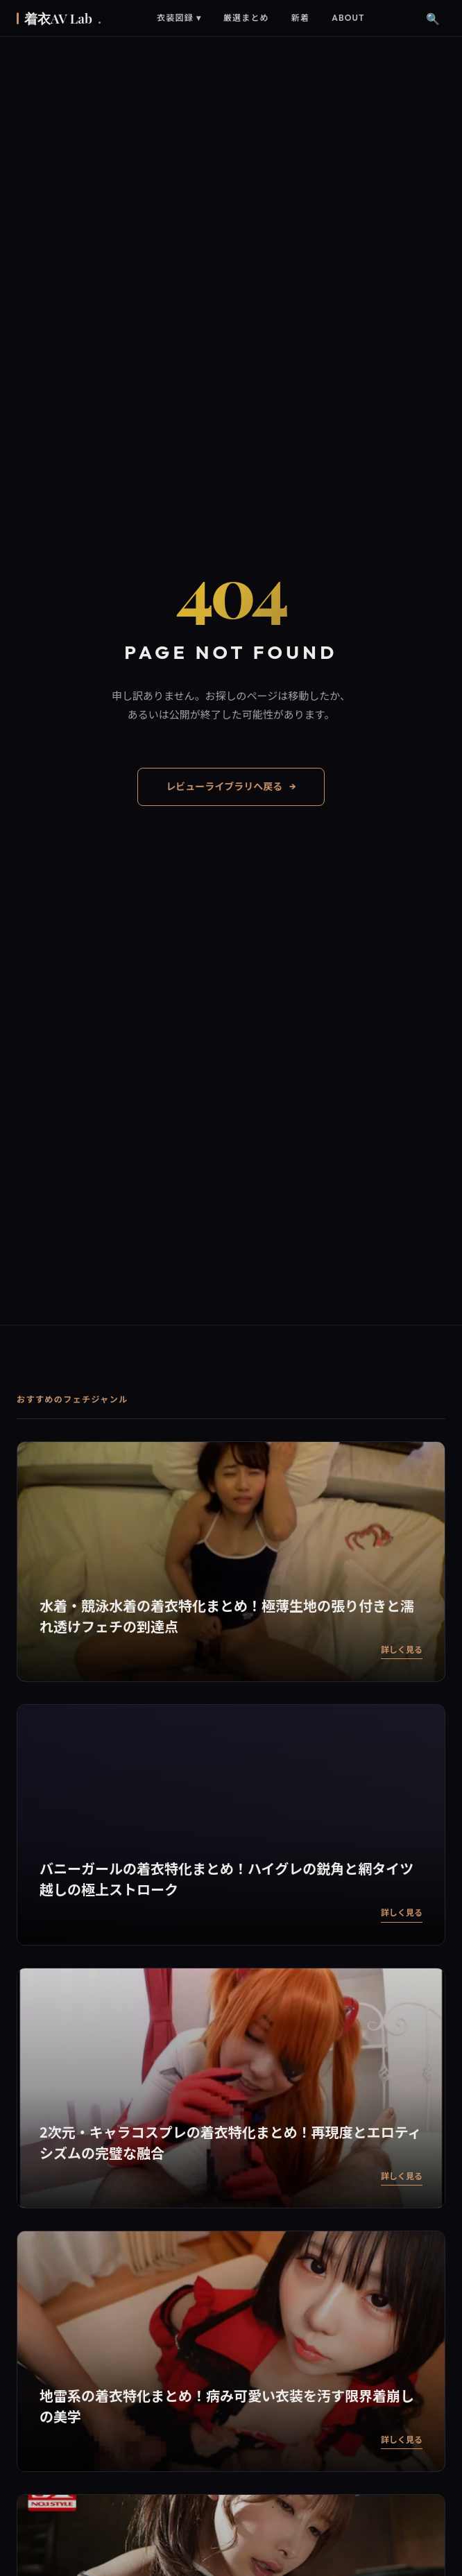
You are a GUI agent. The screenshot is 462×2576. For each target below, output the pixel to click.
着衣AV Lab (62, 18)
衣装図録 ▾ (179, 17)
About (348, 17)
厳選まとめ (246, 17)
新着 (300, 17)
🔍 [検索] (433, 18)
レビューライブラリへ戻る (231, 787)
